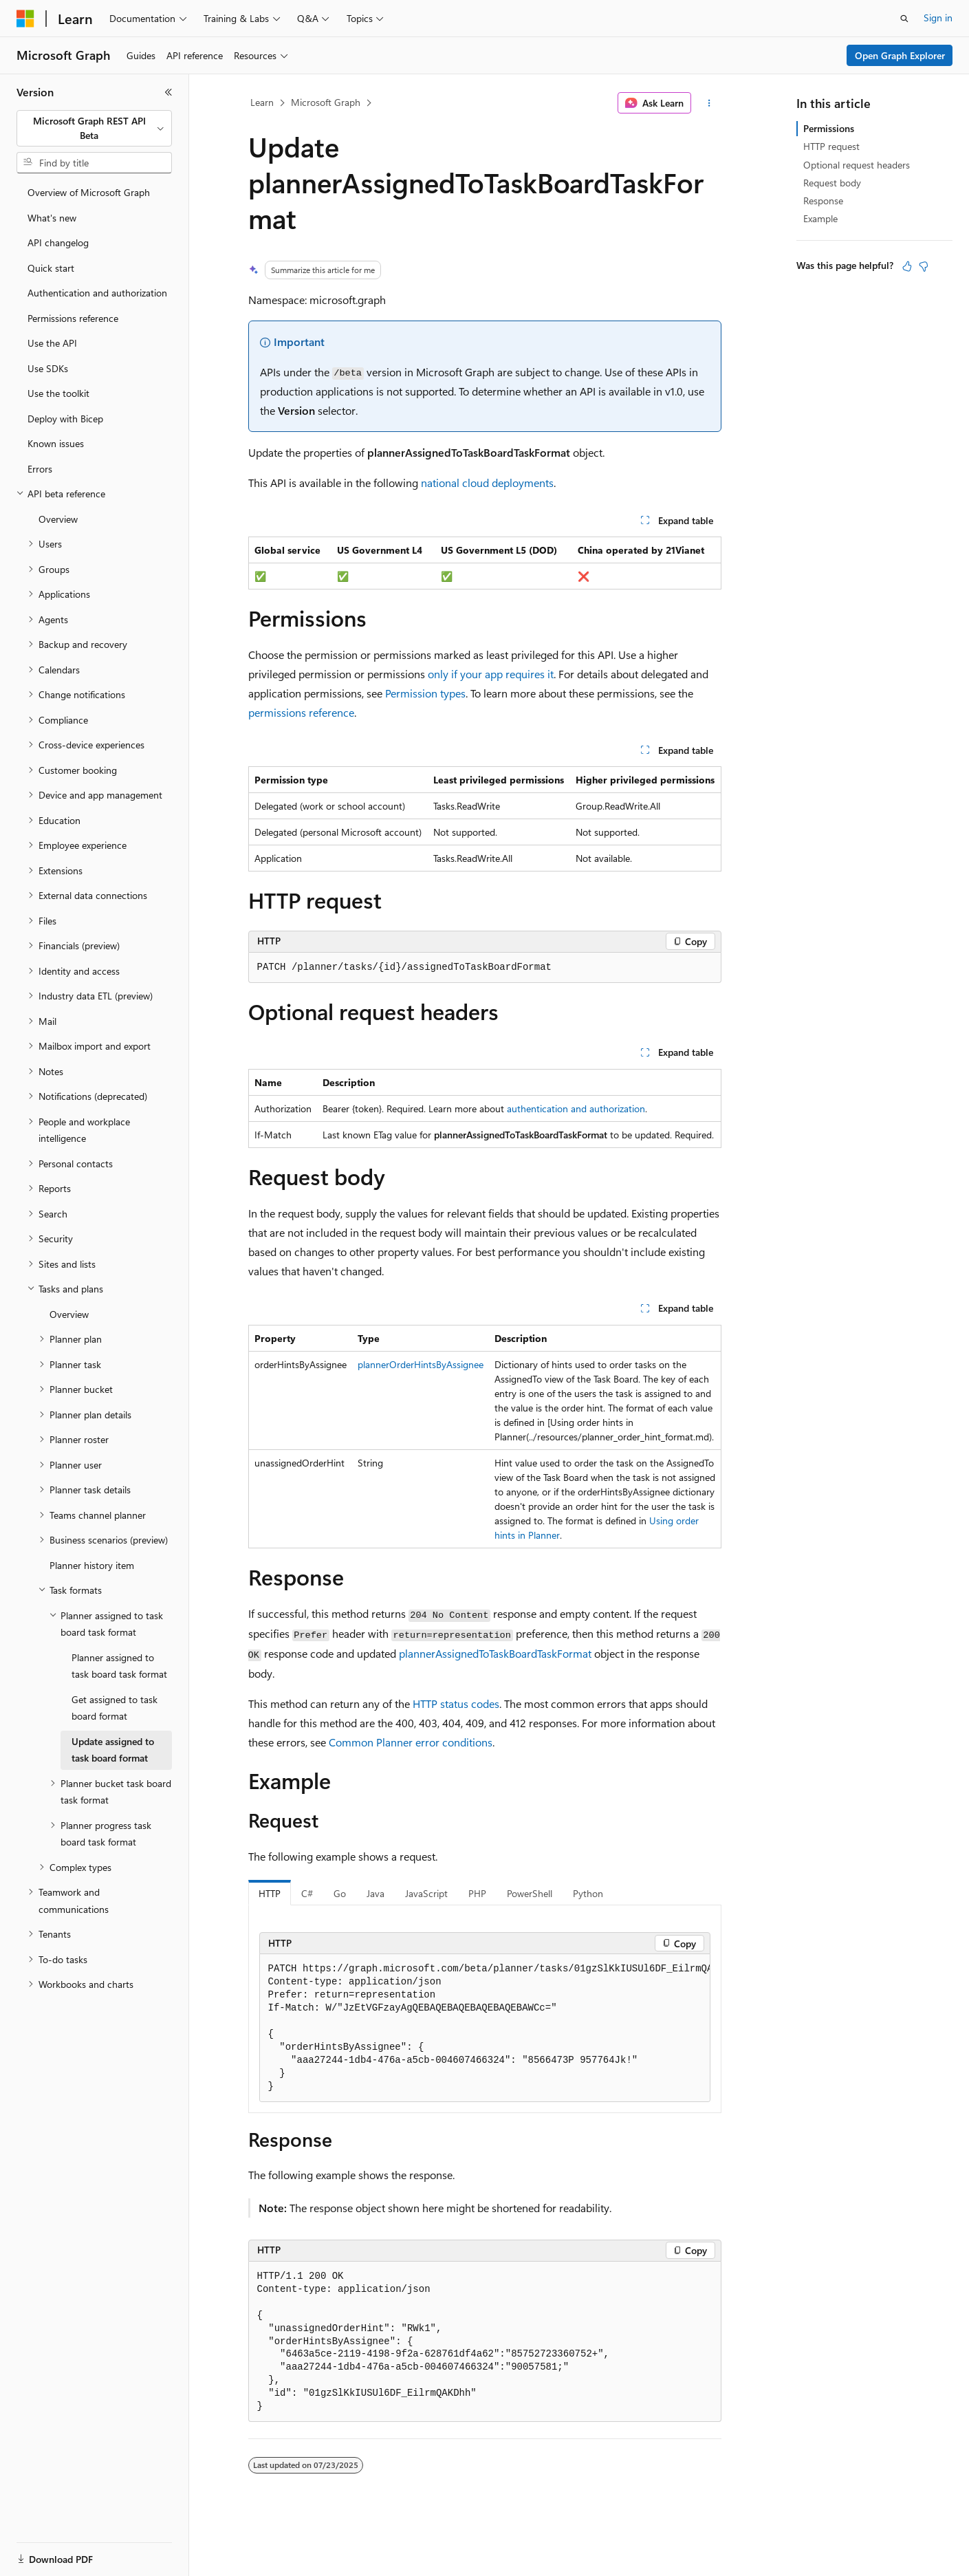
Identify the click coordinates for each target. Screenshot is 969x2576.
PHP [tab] (477, 1893)
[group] (484, 2028)
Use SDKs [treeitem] (48, 368)
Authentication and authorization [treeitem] (97, 292)
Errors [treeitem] (40, 468)
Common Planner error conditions (410, 1742)
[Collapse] (168, 92)
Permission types (425, 693)
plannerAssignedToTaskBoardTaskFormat (495, 1653)
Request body (832, 182)
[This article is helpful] (907, 266)
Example (820, 218)
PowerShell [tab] (529, 1893)
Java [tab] (375, 1893)
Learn (262, 102)
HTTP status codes (456, 1703)
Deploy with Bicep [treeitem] (65, 418)
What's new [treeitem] (52, 217)
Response (823, 200)
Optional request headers (856, 164)
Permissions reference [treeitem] (73, 318)
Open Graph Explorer (900, 55)
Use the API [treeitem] (52, 342)
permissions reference (301, 712)
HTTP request (831, 146)
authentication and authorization (576, 1108)
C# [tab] (307, 1893)
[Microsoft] (25, 19)
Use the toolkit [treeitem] (58, 393)
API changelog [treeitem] (58, 242)
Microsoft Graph (325, 102)
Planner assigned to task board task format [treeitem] (119, 1666)
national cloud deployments (487, 482)
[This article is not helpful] (923, 266)
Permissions (828, 128)
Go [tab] (340, 1893)
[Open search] (904, 18)
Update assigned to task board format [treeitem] (113, 1750)
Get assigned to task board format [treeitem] (114, 1708)
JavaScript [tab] (426, 1893)
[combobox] (94, 128)
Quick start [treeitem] (51, 267)
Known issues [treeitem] (56, 443)
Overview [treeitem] (58, 519)
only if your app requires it (491, 674)
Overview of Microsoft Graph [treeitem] (89, 192)
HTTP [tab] (270, 1893)
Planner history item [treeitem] (92, 1565)
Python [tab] (588, 1893)
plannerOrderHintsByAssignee (420, 1364)
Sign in (938, 17)
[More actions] (709, 103)
